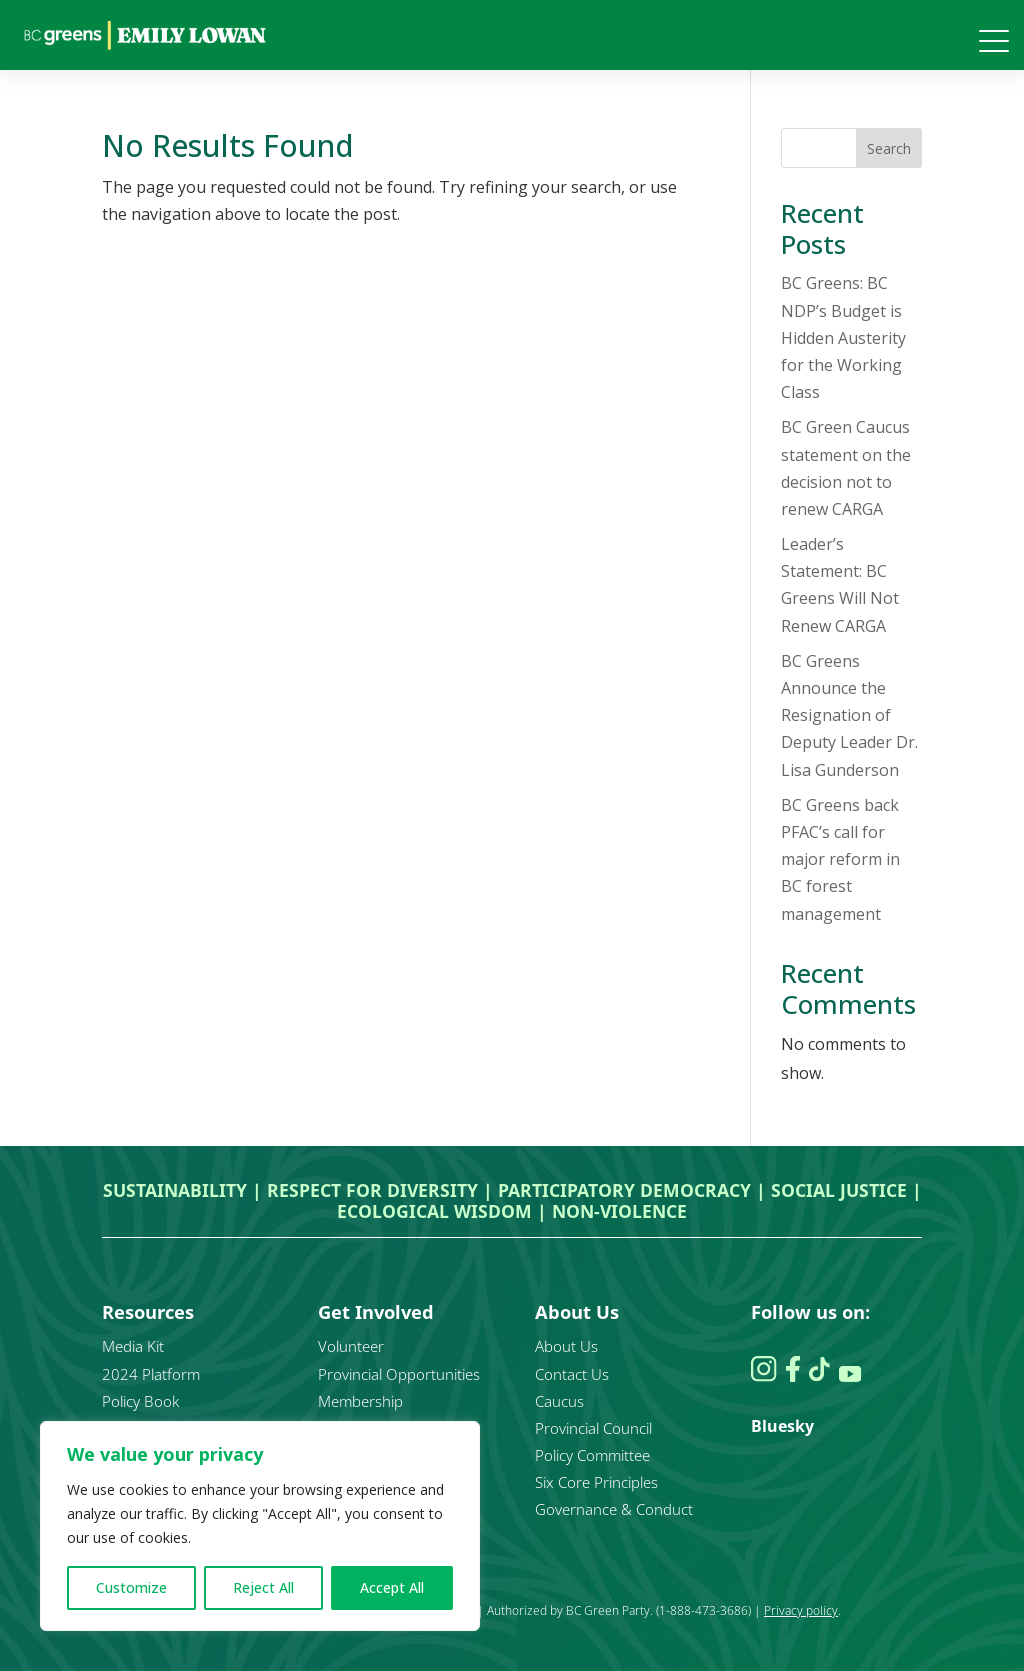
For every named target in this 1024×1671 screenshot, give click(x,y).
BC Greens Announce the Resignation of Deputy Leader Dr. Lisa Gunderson (849, 715)
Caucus (559, 1401)
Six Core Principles (596, 1482)
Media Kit (133, 1346)
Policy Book (140, 1401)
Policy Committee (592, 1455)
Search (889, 148)
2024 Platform (151, 1374)
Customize (131, 1587)
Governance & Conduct (614, 1509)
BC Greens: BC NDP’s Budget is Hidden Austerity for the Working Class (843, 337)
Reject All (263, 1587)
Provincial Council (593, 1428)
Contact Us (572, 1374)
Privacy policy (801, 1610)
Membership (360, 1401)
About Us (566, 1346)
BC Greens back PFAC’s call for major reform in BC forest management (840, 859)
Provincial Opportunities (399, 1374)
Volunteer (351, 1346)
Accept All (392, 1587)
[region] (260, 1526)
